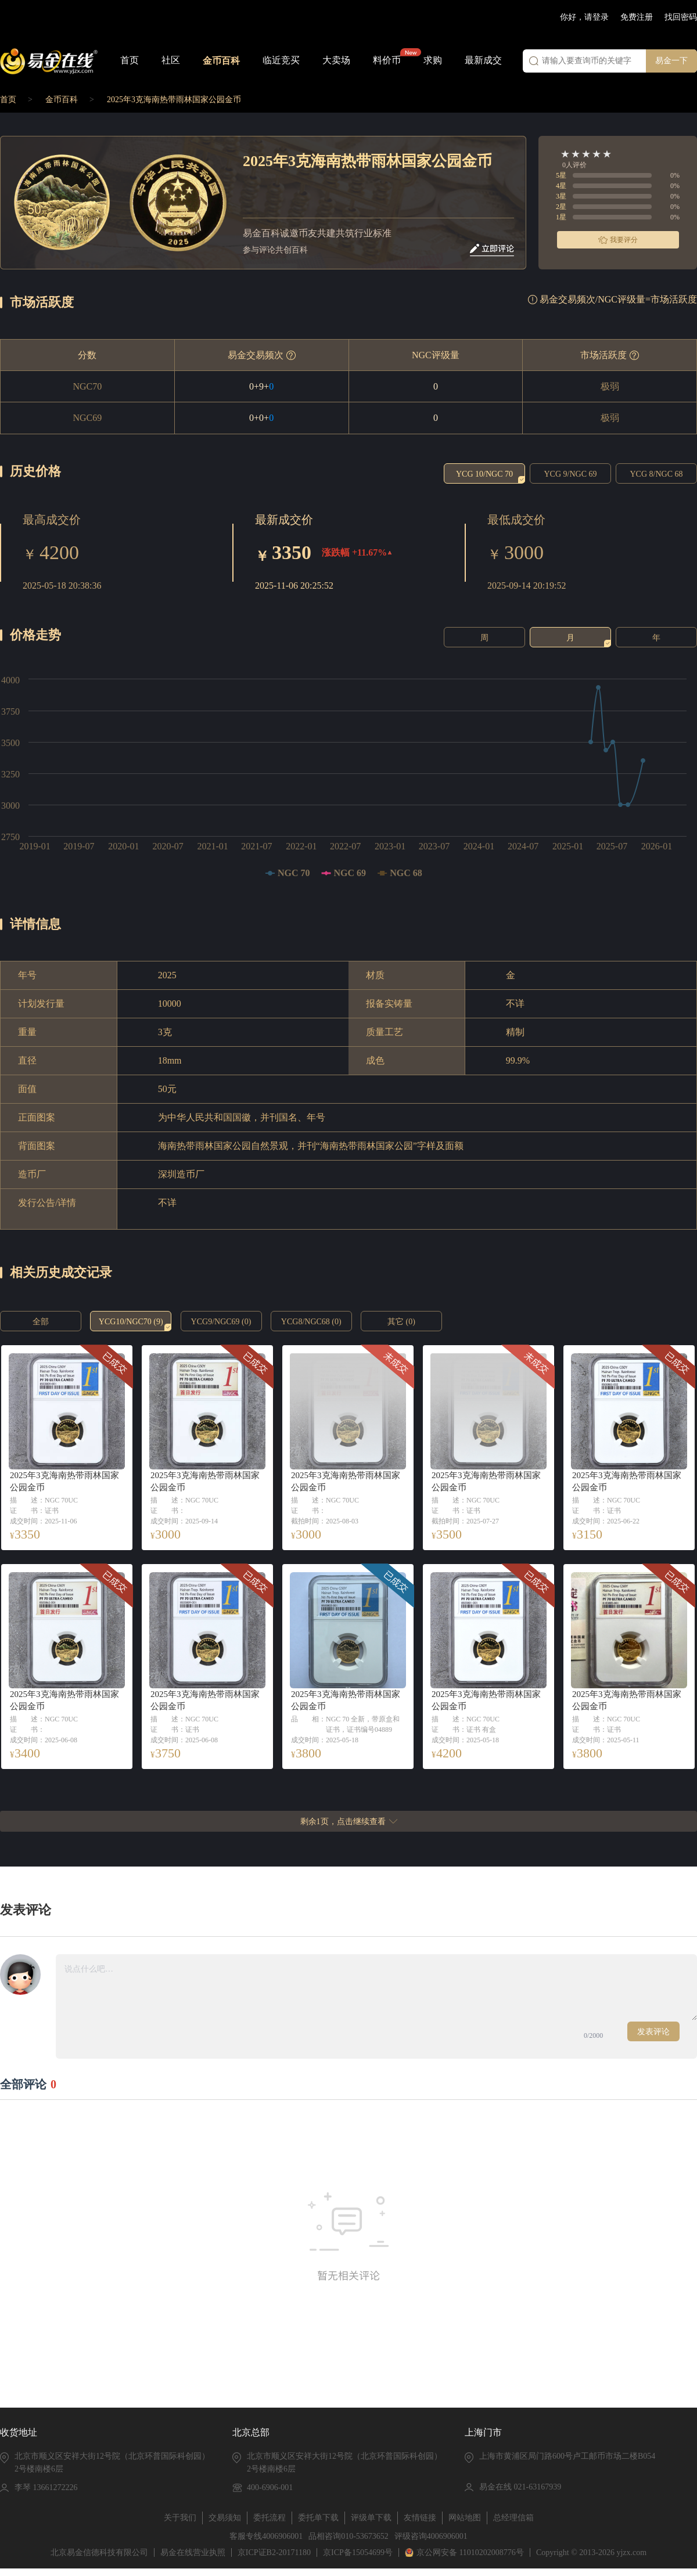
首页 (129, 60)
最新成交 (483, 60)
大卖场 (336, 60)
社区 (170, 60)
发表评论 (653, 2031)
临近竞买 (281, 60)
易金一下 (671, 60)
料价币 (387, 60)
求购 (432, 60)
